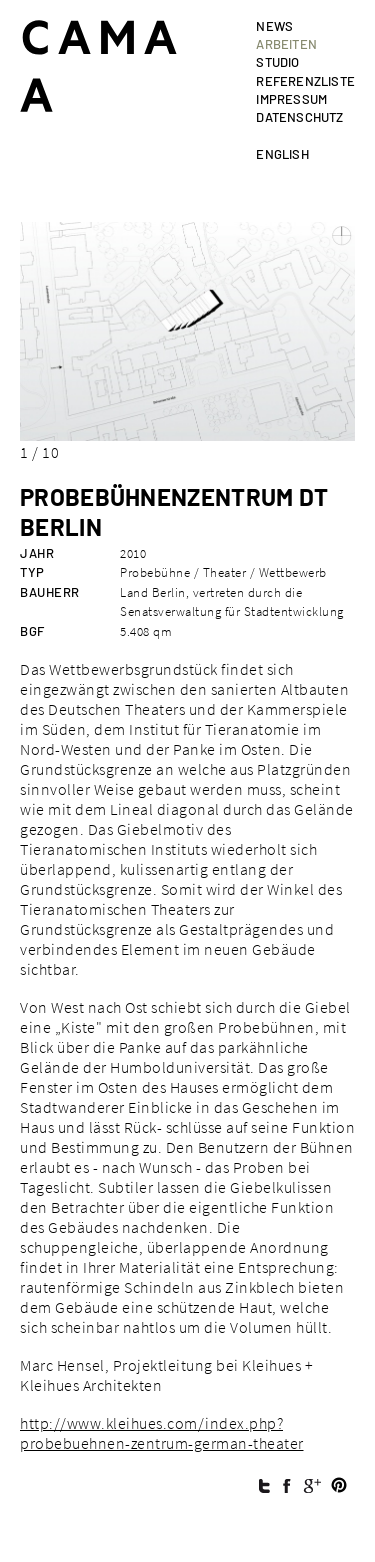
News (274, 26)
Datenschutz (299, 117)
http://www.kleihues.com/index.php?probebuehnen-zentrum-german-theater (162, 1433)
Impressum (291, 99)
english (282, 154)
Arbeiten (286, 44)
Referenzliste (305, 81)
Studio (277, 62)
